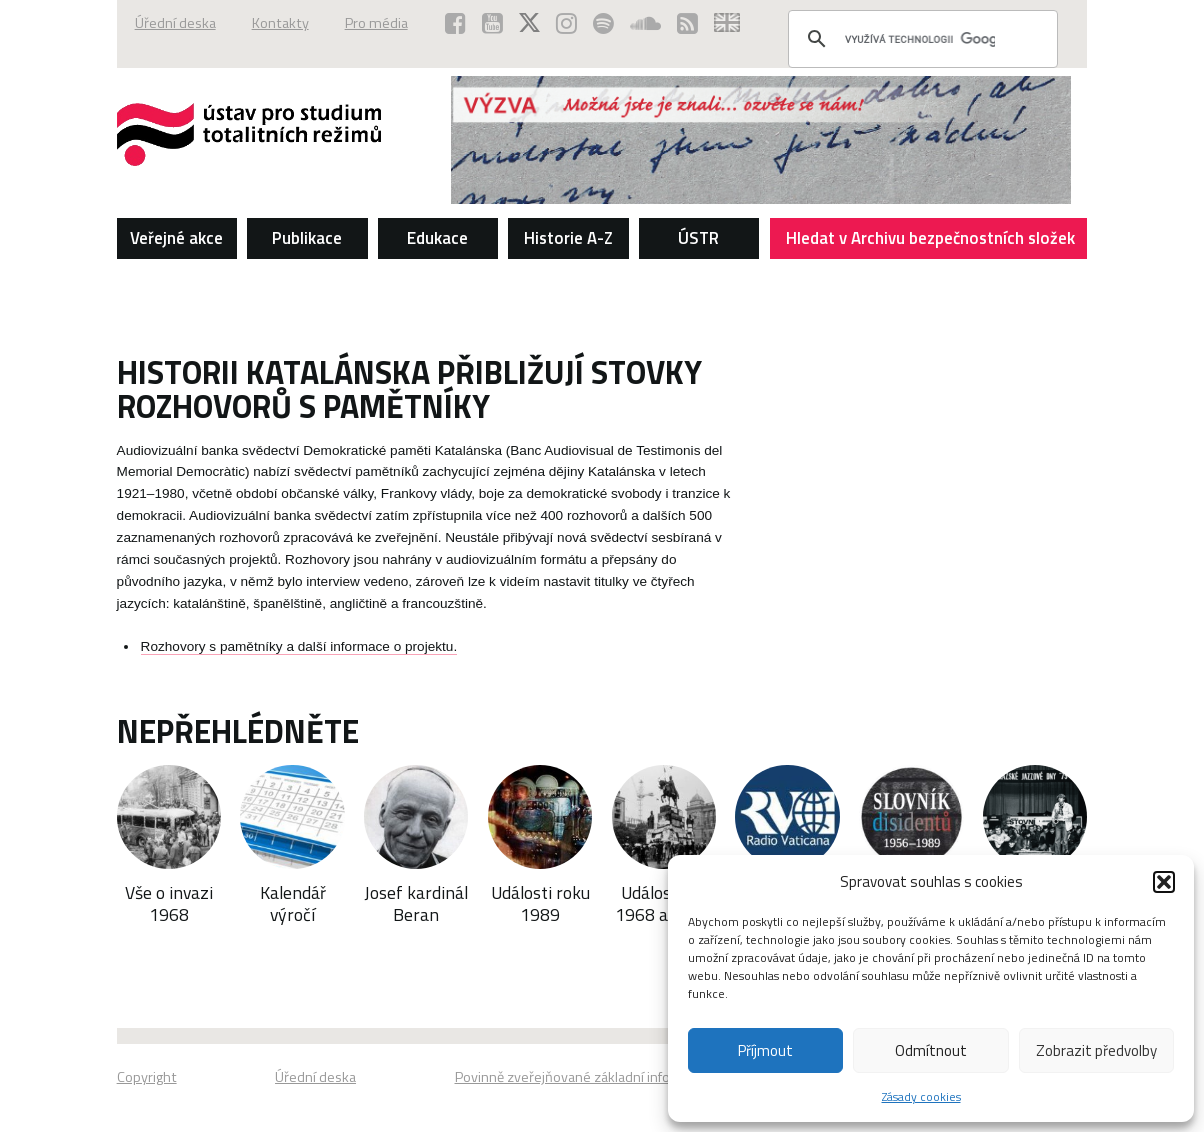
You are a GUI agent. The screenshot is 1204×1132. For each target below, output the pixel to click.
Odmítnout (931, 1050)
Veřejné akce (176, 238)
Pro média (376, 23)
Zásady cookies (921, 1096)
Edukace (437, 238)
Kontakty (280, 23)
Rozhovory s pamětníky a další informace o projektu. (299, 646)
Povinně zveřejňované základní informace (582, 1077)
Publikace (307, 238)
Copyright (147, 1077)
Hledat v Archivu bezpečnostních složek (931, 242)
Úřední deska (175, 23)
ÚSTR (698, 238)
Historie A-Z (568, 238)
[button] (1164, 882)
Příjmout (765, 1050)
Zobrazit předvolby (1096, 1050)
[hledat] (920, 39)
